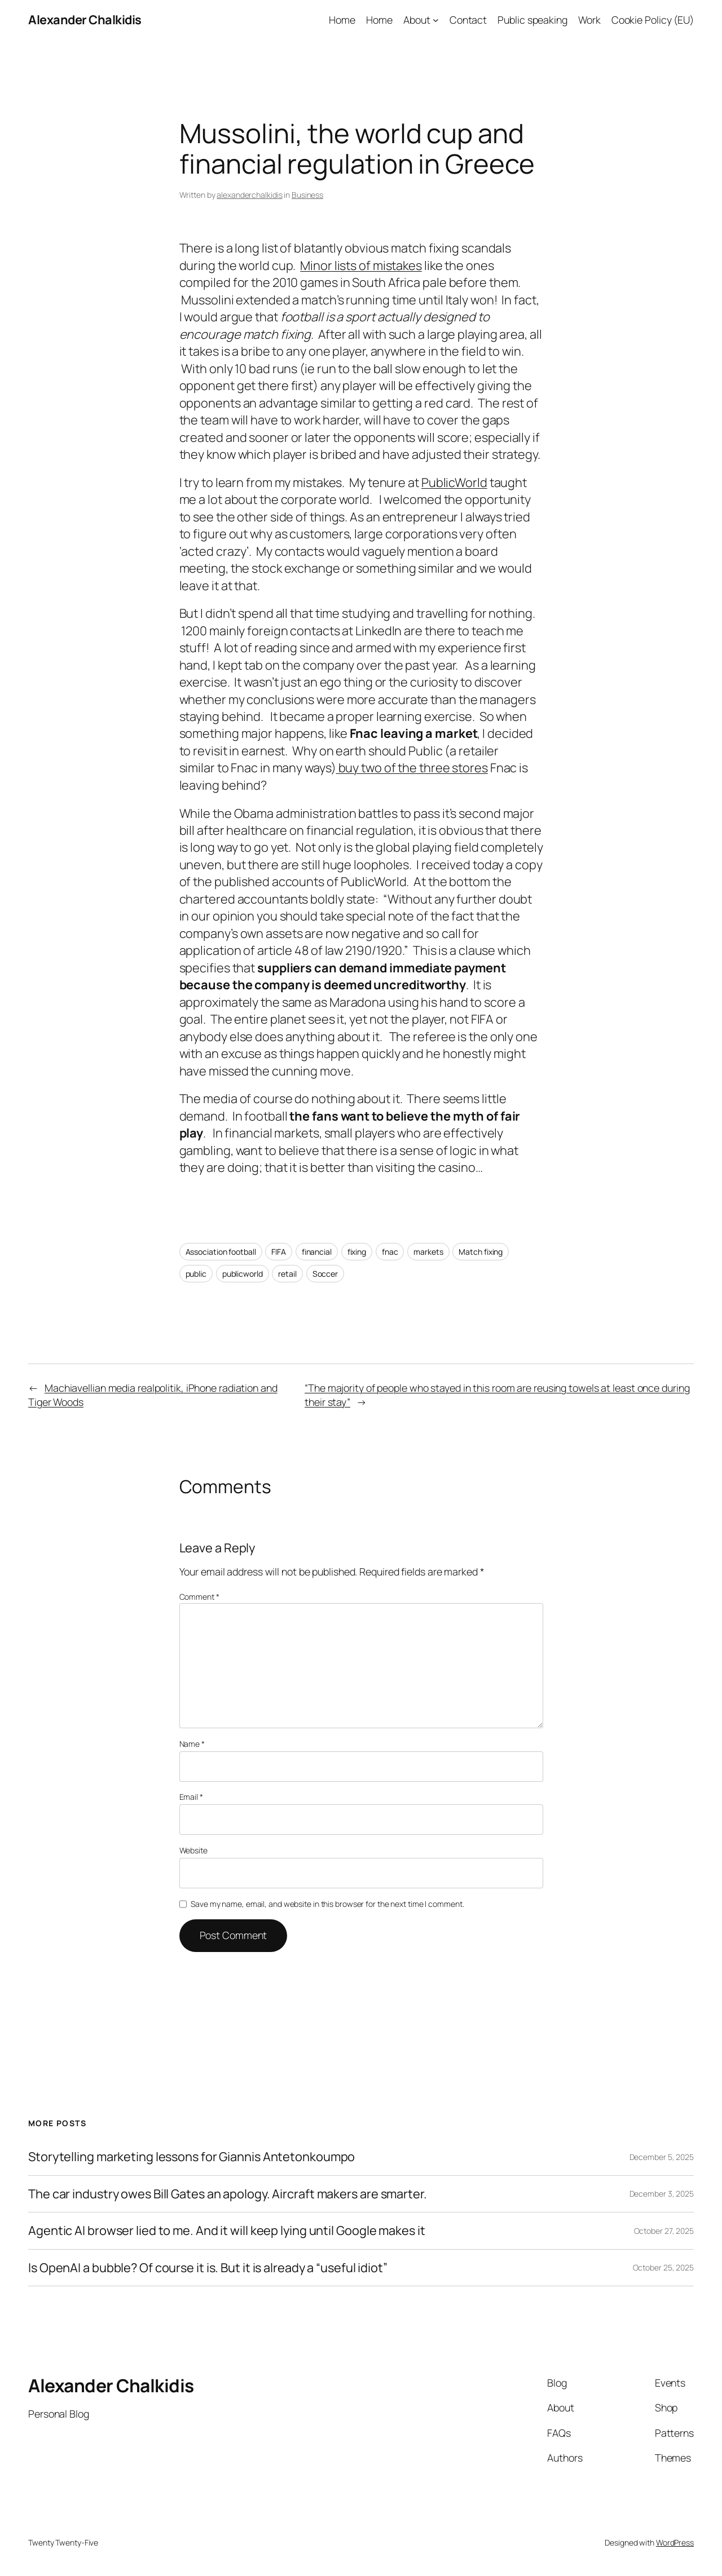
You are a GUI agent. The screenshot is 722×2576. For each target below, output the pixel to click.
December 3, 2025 (661, 2193)
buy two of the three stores (412, 767)
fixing (356, 1251)
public (196, 1273)
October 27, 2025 (664, 2230)
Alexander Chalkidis (85, 19)
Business (307, 194)
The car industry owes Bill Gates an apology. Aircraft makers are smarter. (227, 2194)
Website (193, 1850)
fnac (390, 1251)
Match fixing (481, 1251)
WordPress (675, 2542)
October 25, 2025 (663, 2267)
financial (317, 1251)
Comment (199, 1596)
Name (192, 1743)
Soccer (325, 1273)
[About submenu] (436, 20)
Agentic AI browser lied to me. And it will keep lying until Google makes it (226, 2230)
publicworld (242, 1273)
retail (287, 1273)
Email (191, 1796)
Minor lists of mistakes (361, 265)
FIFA (278, 1251)
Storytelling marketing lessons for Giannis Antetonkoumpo (191, 2156)
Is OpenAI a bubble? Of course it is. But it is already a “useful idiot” (208, 2267)
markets (428, 1251)
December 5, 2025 (661, 2157)
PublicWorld (454, 482)
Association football (221, 1251)
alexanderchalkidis (249, 194)
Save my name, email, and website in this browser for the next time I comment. (327, 1903)
